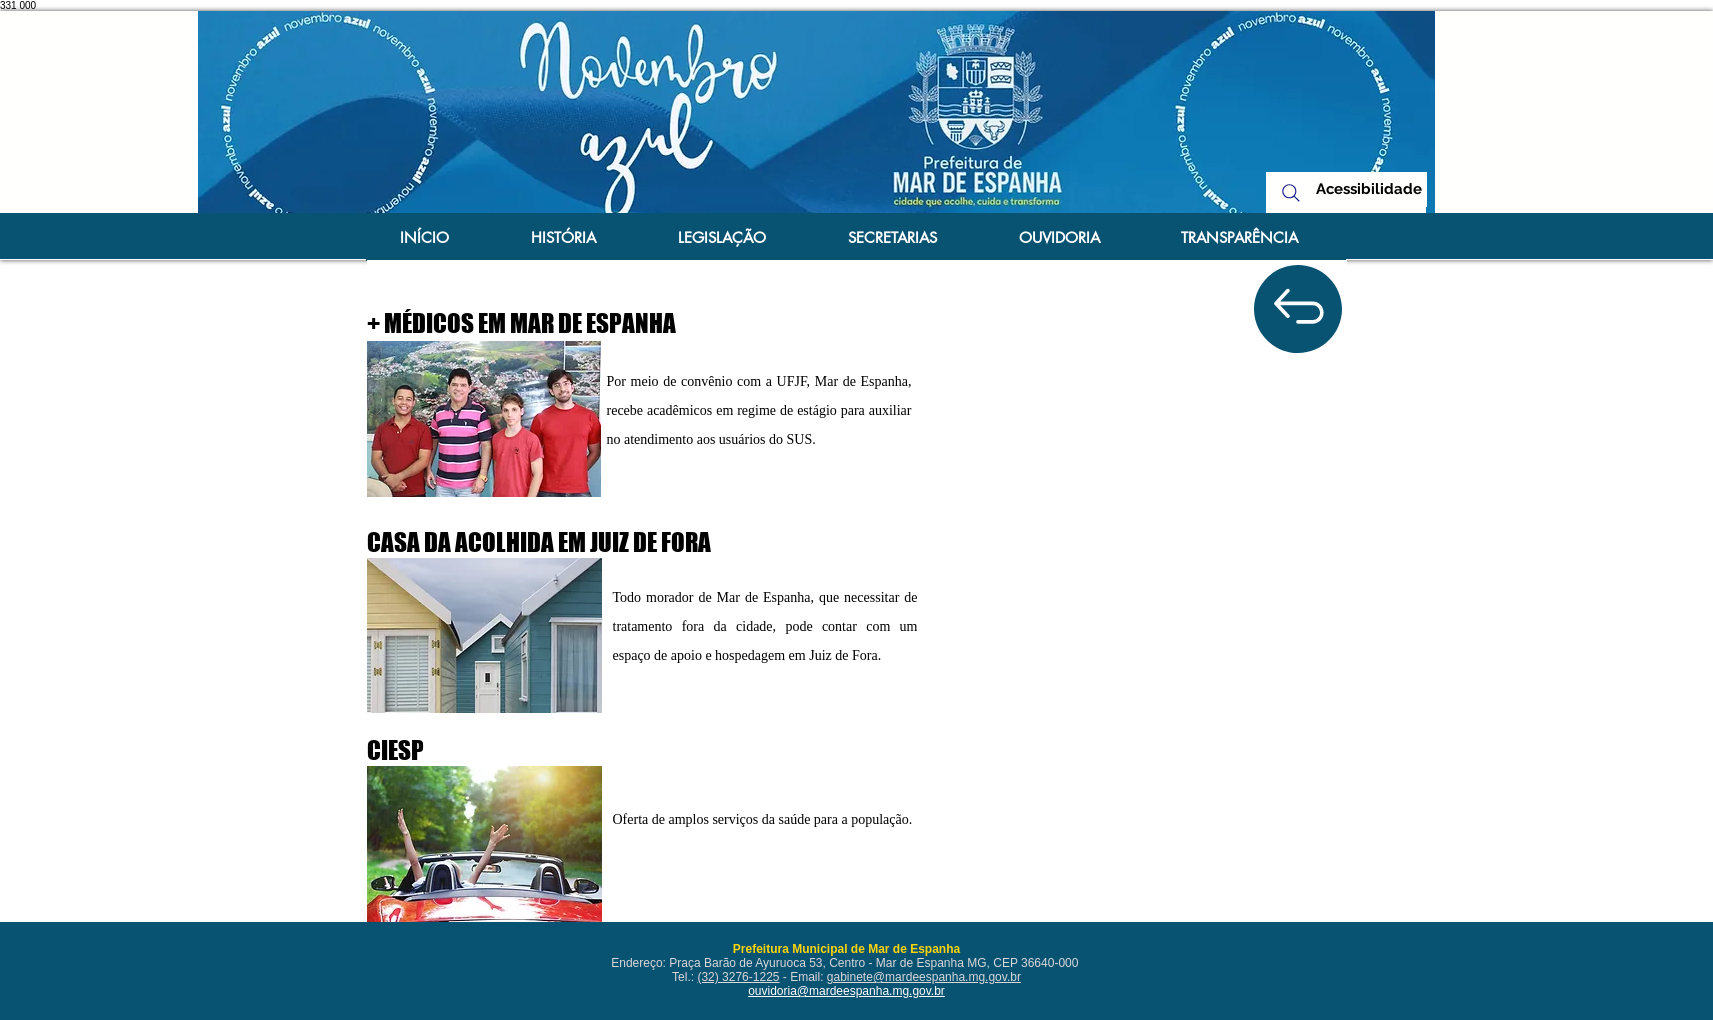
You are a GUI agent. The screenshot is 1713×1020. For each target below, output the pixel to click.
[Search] (1291, 192)
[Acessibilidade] (1369, 189)
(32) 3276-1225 (738, 977)
